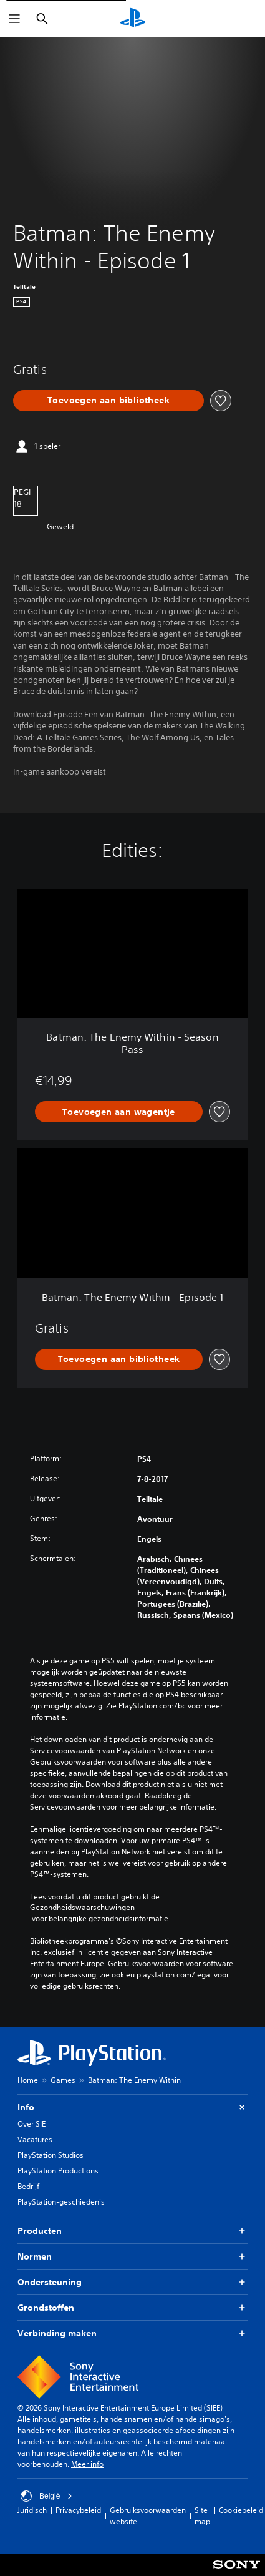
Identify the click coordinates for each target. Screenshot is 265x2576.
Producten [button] (132, 2231)
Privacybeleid (78, 2510)
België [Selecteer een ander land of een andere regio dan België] (46, 2496)
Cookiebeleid (241, 2510)
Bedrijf (28, 2186)
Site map (202, 2516)
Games (63, 2080)
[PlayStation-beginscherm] (132, 19)
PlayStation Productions (58, 2170)
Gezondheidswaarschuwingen (82, 1907)
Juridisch (32, 2510)
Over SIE (31, 2123)
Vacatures (34, 2139)
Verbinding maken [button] (132, 2333)
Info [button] (132, 2107)
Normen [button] (132, 2257)
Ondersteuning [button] (132, 2282)
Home (27, 2080)
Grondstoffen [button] (132, 2308)
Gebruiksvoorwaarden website (148, 2516)
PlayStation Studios (50, 2155)
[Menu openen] (14, 18)
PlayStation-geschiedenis (61, 2201)
